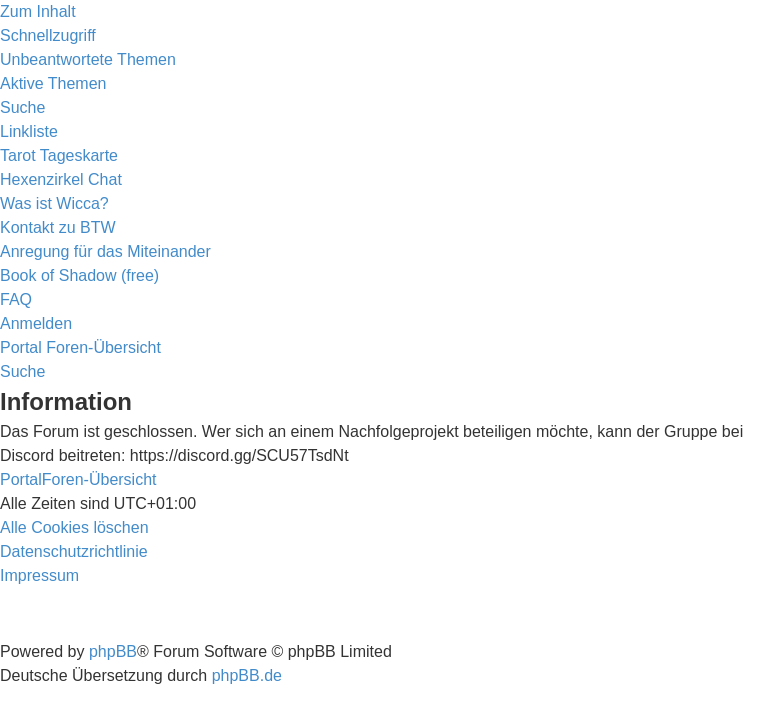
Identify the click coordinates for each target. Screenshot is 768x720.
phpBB (113, 651)
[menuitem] (88, 59)
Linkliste (29, 131)
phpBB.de (247, 675)
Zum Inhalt (38, 11)
